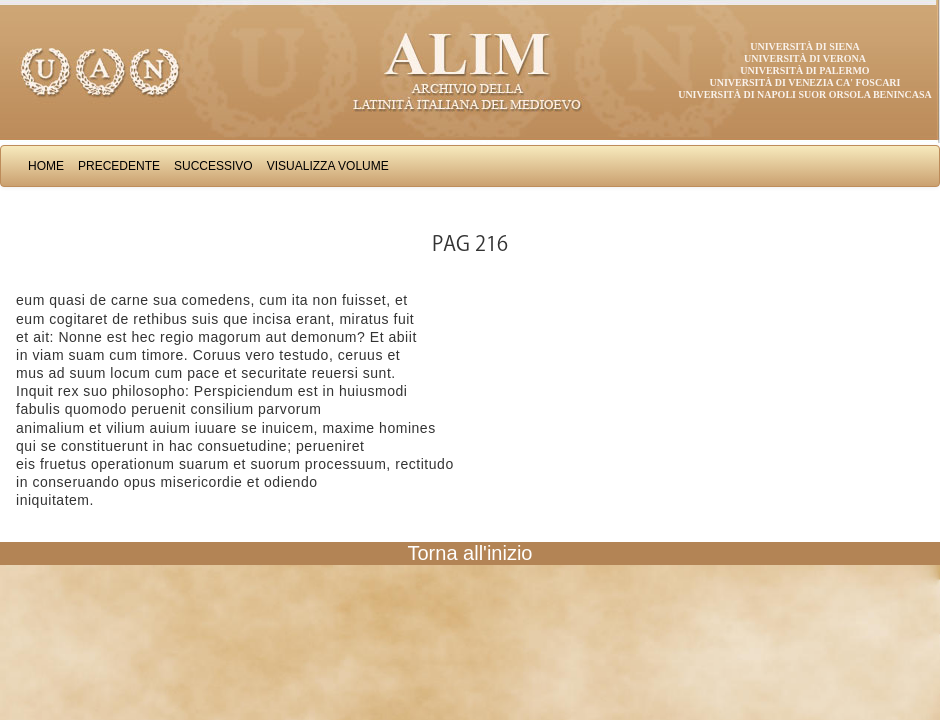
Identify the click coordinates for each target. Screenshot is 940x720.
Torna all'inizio (470, 553)
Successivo (213, 166)
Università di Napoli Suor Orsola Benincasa (805, 94)
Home (46, 166)
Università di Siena (804, 46)
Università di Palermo (804, 70)
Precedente (119, 166)
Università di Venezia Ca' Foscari (805, 82)
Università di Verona (805, 58)
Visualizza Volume (328, 166)
